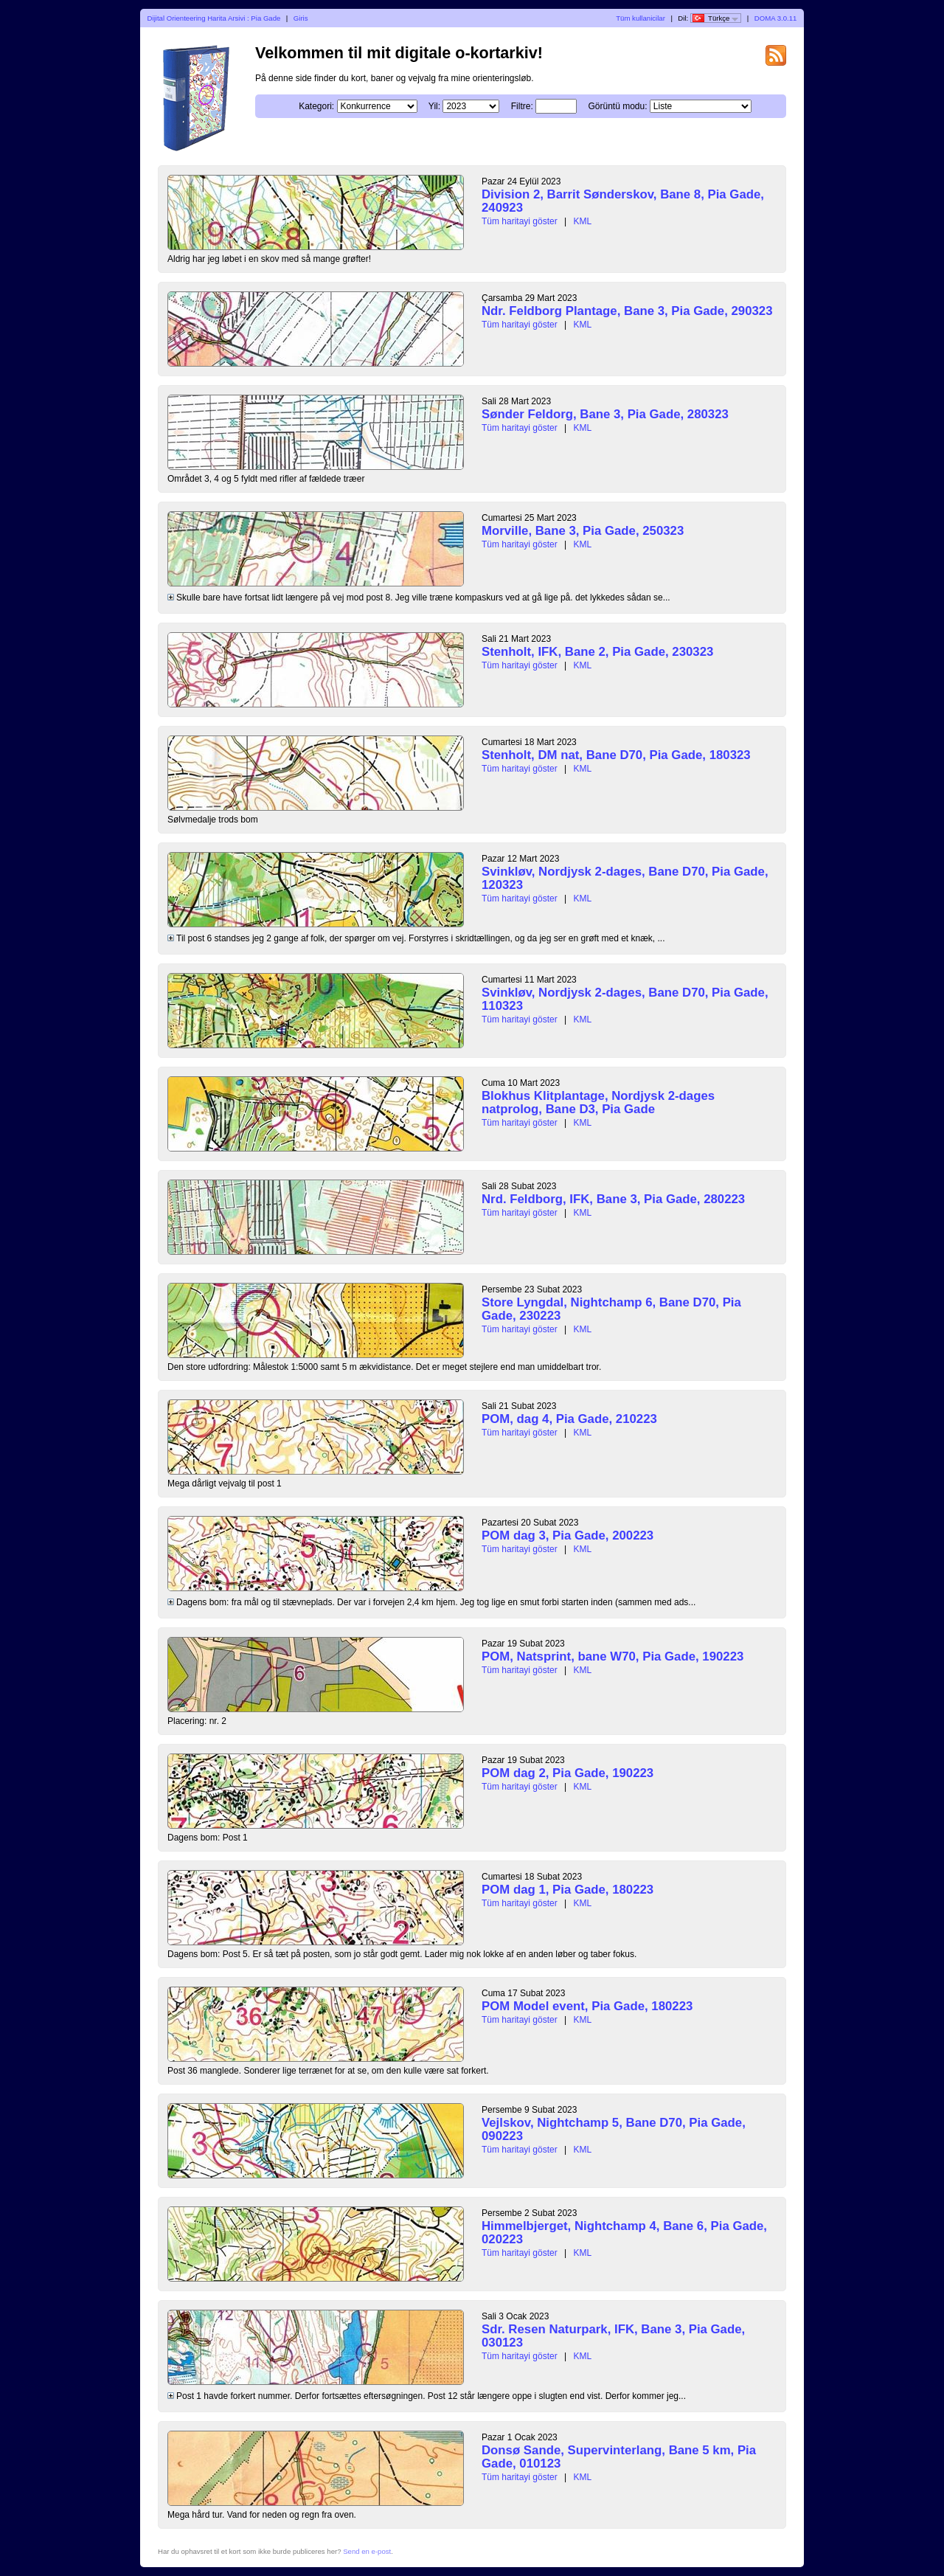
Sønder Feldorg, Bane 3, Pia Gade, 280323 (605, 414)
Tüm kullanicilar (640, 18)
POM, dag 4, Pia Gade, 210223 (569, 1419)
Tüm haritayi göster (520, 221)
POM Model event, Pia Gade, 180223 (587, 2006)
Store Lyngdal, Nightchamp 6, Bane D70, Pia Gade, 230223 (611, 1309)
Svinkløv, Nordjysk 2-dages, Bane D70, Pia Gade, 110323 (625, 999)
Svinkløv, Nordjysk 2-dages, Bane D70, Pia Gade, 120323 (625, 878)
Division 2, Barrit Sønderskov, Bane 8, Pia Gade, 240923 (623, 201)
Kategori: (316, 106)
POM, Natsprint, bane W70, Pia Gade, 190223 (612, 1656)
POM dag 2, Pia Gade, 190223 (567, 1773)
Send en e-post (367, 2551)
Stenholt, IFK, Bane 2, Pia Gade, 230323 (597, 652)
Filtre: (522, 106)
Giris (301, 18)
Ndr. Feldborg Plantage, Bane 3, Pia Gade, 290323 (627, 311)
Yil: (434, 106)
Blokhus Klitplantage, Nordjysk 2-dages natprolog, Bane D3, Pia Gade (598, 1102)
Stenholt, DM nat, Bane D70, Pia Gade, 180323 (616, 755)
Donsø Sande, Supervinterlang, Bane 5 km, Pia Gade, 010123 (619, 2457)
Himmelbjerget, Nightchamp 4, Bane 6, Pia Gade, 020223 (624, 2232)
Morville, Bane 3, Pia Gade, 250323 (583, 531)
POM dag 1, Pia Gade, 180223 (567, 1890)
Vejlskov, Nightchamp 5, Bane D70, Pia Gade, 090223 (614, 2129)
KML (583, 221)
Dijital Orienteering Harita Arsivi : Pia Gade (214, 18)
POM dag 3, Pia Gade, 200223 (567, 1535)
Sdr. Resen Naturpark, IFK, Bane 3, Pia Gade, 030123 (613, 2336)
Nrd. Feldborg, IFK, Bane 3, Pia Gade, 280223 (613, 1199)
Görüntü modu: (617, 106)
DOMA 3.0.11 (775, 18)
